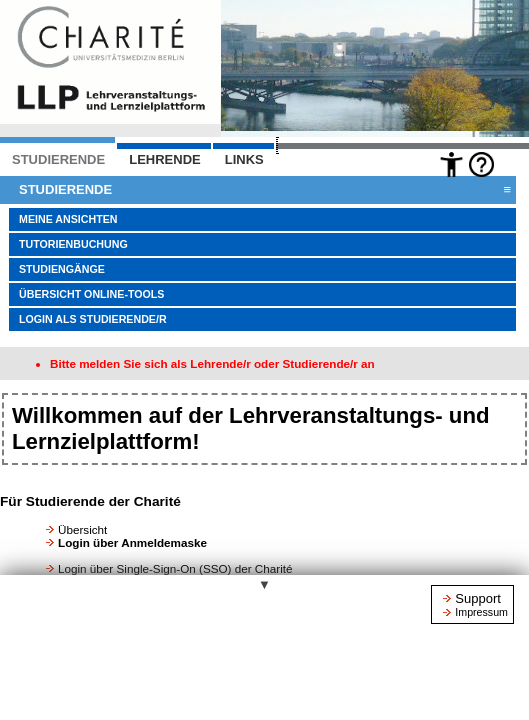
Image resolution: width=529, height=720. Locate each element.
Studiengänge (62, 269)
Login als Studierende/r (93, 319)
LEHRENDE (165, 159)
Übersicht (82, 529)
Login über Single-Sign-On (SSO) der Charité (175, 568)
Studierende (265, 190)
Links (244, 159)
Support (478, 598)
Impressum (481, 612)
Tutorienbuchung (73, 244)
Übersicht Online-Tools (91, 294)
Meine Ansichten (68, 219)
